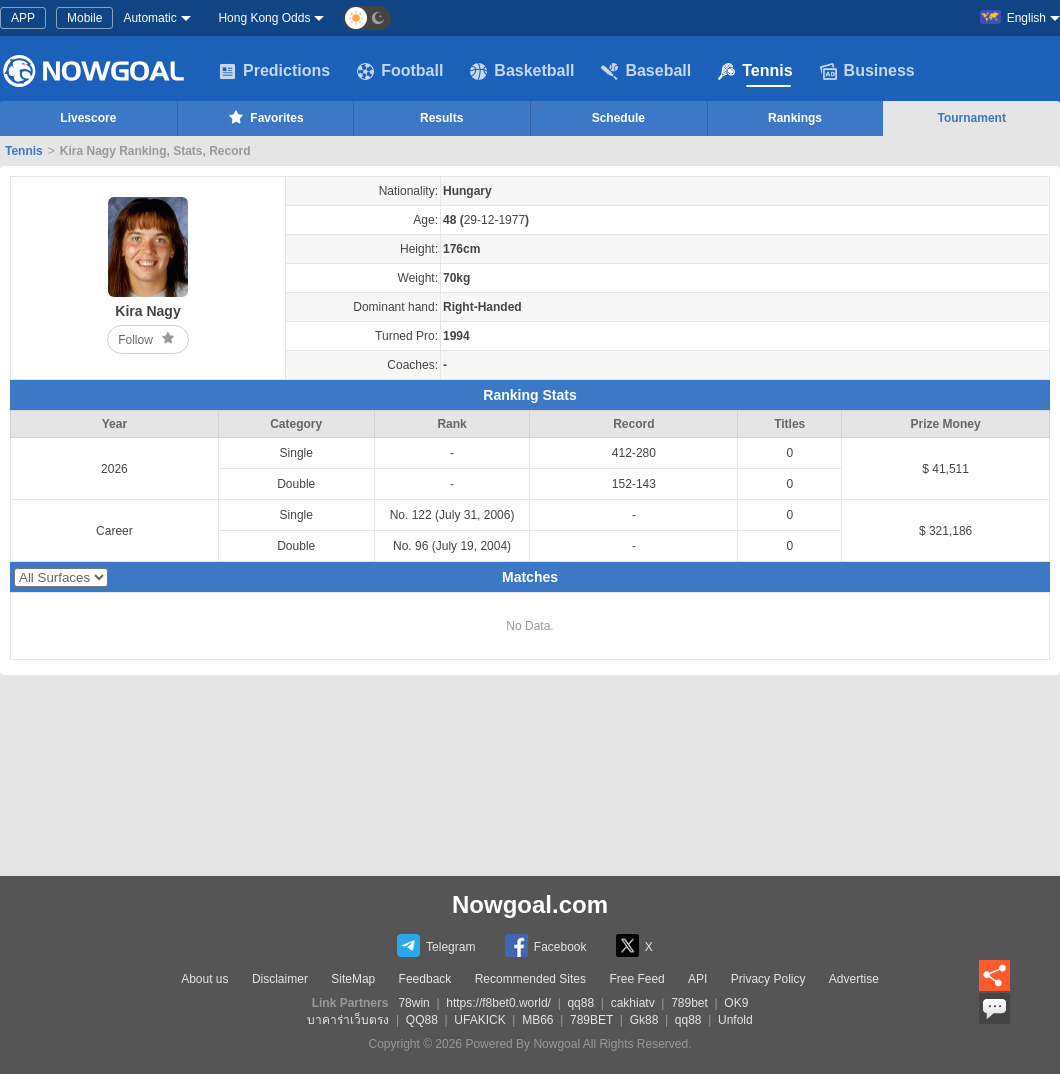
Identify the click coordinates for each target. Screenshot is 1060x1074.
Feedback (425, 979)
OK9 (736, 1003)
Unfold (735, 1020)
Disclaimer (280, 979)
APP (23, 18)
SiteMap (353, 979)
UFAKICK (479, 1020)
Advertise (854, 979)
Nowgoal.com (530, 904)
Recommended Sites (530, 979)
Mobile (84, 18)
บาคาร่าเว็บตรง (348, 1020)
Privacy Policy (768, 979)
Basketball (522, 71)
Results (441, 118)
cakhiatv (633, 1003)
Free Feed (636, 979)
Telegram (436, 945)
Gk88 (644, 1020)
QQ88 (422, 1020)
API (697, 979)
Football (400, 71)
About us (204, 979)
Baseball (646, 71)
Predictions (274, 71)
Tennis (755, 71)
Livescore (88, 118)
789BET (591, 1020)
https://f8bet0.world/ (498, 1003)
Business (867, 71)
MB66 (537, 1020)
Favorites (264, 117)
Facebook (546, 945)
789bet (689, 1003)
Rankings (795, 118)
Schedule (618, 118)
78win (413, 1003)
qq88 (580, 1003)
